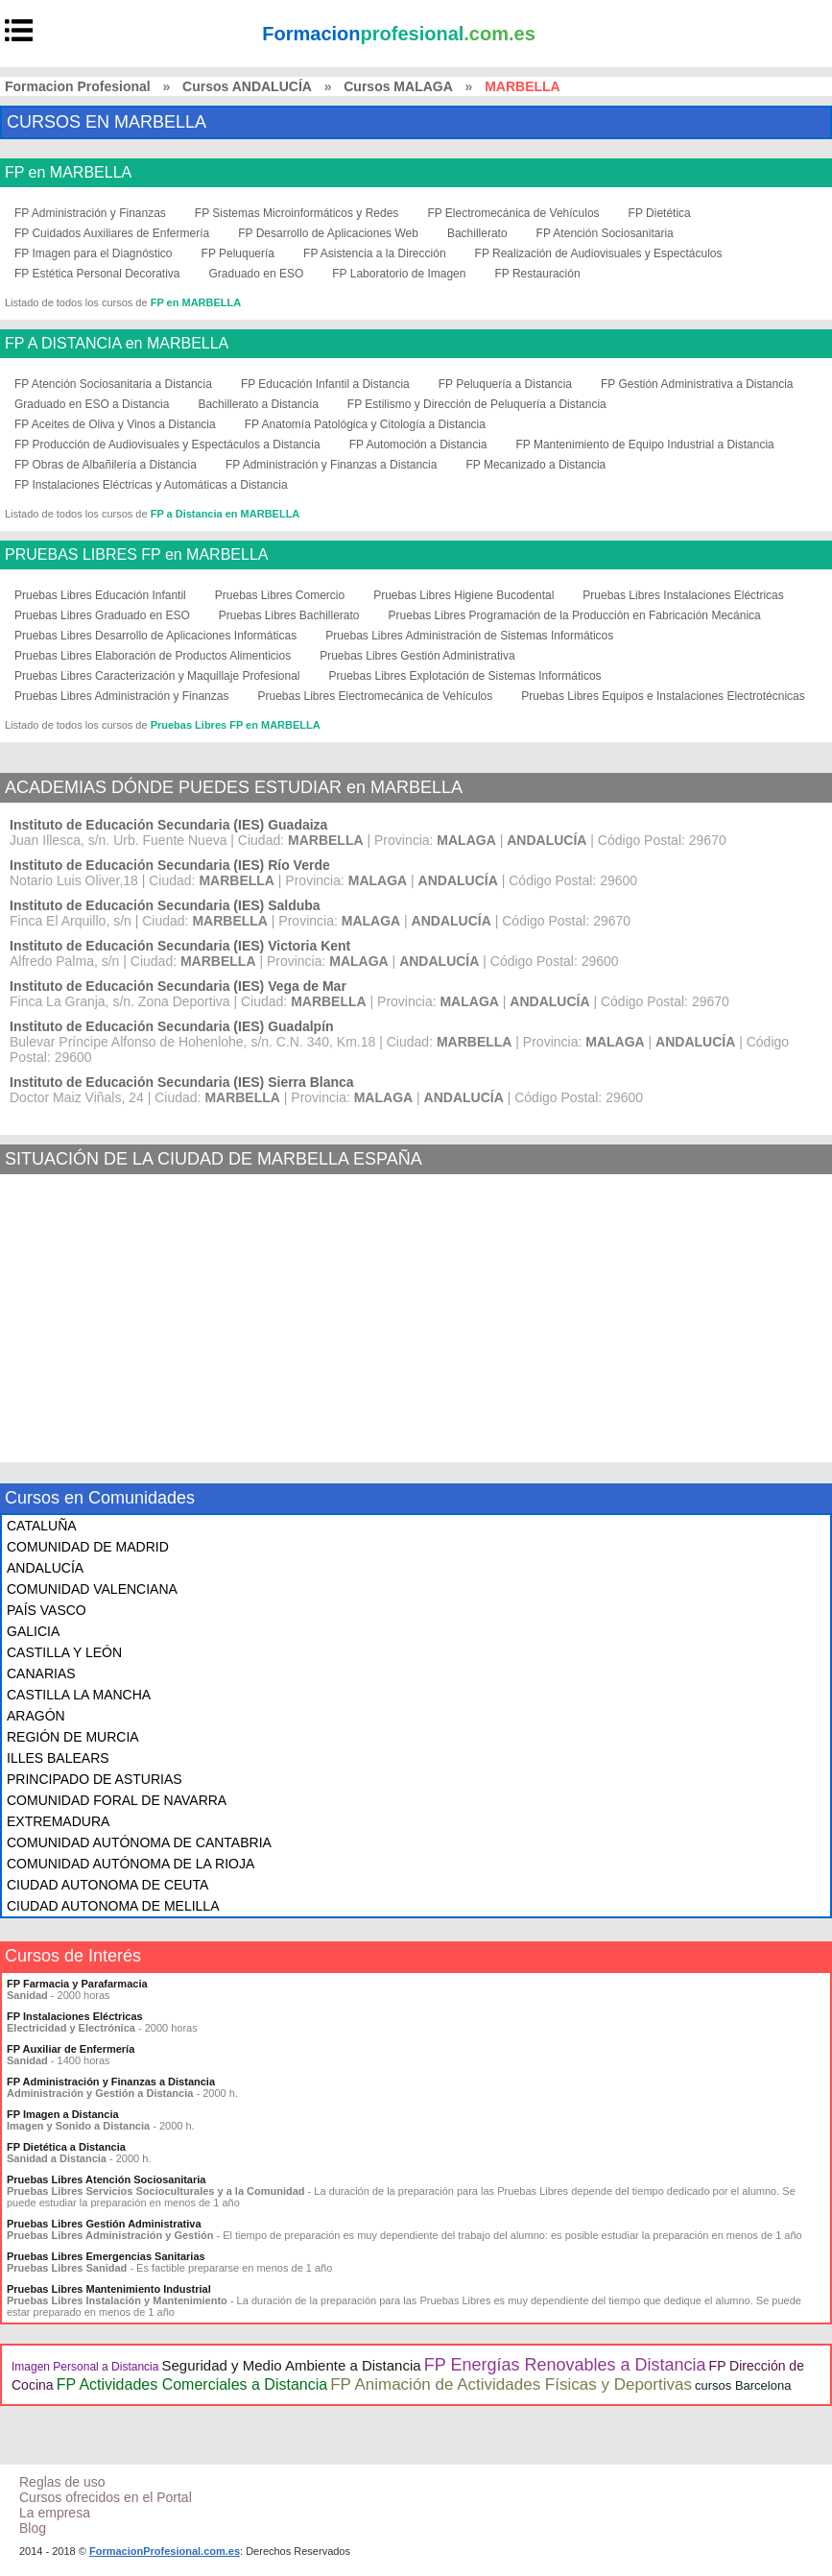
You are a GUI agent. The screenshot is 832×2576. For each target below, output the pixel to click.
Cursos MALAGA (398, 86)
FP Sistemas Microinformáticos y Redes (297, 213)
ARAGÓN (36, 1715)
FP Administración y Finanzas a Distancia (332, 464)
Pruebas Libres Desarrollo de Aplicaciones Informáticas (155, 635)
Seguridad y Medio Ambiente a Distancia (290, 2365)
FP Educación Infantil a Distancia (325, 384)
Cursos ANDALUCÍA (247, 86)
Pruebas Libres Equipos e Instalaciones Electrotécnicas (663, 696)
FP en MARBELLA (68, 173)
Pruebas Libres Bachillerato (289, 615)
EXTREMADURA (58, 1821)
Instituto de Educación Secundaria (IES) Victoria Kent (180, 945)
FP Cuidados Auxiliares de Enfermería (111, 233)
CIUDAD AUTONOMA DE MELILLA (113, 1906)
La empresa (54, 2512)
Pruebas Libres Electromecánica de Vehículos (374, 696)
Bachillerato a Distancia (258, 404)
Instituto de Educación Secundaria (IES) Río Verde (170, 865)
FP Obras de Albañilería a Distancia (105, 464)
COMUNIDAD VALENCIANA (92, 1589)
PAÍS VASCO (46, 1610)
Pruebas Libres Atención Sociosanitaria (106, 2179)
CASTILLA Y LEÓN (64, 1652)
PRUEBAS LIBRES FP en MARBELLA (136, 555)
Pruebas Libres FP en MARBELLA (236, 725)
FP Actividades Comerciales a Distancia (192, 2384)
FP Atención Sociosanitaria (605, 233)
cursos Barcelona (743, 2385)
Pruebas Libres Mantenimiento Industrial (109, 2289)
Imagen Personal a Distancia (85, 2366)
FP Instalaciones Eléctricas (75, 2016)
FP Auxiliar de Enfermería (70, 2049)
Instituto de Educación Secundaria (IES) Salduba (165, 905)
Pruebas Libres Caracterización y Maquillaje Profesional (156, 676)
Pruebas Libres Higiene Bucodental (463, 595)
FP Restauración (537, 273)
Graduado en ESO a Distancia (91, 404)
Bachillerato (477, 233)
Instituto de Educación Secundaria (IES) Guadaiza (168, 824)
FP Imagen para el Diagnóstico (93, 253)
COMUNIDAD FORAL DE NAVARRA (116, 1800)
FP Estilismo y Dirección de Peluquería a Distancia (476, 404)
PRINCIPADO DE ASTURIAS (94, 1779)
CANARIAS (41, 1673)
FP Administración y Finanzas (90, 213)
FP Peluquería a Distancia (505, 384)
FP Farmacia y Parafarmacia (77, 1983)
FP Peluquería (238, 253)
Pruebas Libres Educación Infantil (100, 595)
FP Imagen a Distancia (63, 2114)
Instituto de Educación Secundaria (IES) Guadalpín (172, 1026)
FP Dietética (660, 213)
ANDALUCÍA (45, 1568)
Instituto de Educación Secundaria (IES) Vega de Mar (178, 986)
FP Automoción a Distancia (418, 444)
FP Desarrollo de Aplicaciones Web (328, 233)
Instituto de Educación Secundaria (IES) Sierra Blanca (182, 1082)
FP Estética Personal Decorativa (97, 273)
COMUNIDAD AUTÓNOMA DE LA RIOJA (130, 1863)
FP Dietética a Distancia (66, 2147)
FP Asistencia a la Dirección (374, 253)
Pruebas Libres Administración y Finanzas (121, 696)
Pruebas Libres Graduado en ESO (102, 615)
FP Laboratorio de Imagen (398, 273)
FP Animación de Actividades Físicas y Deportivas (511, 2384)
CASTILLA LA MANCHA (79, 1694)
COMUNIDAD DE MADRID (88, 1546)
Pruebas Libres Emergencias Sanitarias (106, 2256)
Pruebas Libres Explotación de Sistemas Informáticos (464, 676)
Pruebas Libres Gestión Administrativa (417, 655)
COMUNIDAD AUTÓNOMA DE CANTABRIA (139, 1842)
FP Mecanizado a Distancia (535, 464)
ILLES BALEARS (58, 1758)
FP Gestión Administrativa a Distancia (697, 384)
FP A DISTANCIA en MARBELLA (116, 343)
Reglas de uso (62, 2482)
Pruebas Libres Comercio (280, 595)
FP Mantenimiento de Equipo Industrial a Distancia (644, 444)
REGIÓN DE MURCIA (73, 1737)
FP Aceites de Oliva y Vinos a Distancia (115, 424)
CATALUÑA (42, 1525)
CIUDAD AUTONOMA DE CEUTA (107, 1884)
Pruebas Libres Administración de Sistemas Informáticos (469, 635)
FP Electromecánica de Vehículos (513, 213)
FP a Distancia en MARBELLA (225, 513)
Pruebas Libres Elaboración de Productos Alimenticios (152, 655)
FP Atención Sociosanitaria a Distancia (113, 384)
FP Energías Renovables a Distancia (565, 2364)
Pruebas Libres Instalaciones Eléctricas (682, 595)
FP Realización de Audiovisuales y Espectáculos (599, 253)
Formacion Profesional (78, 86)
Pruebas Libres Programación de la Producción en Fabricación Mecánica (575, 615)
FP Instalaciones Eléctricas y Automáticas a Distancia (151, 485)
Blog (32, 2528)
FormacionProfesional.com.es (164, 2551)
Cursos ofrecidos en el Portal (105, 2497)
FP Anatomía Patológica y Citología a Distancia (365, 424)
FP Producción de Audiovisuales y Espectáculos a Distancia (167, 444)
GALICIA (33, 1631)
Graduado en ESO (256, 273)
